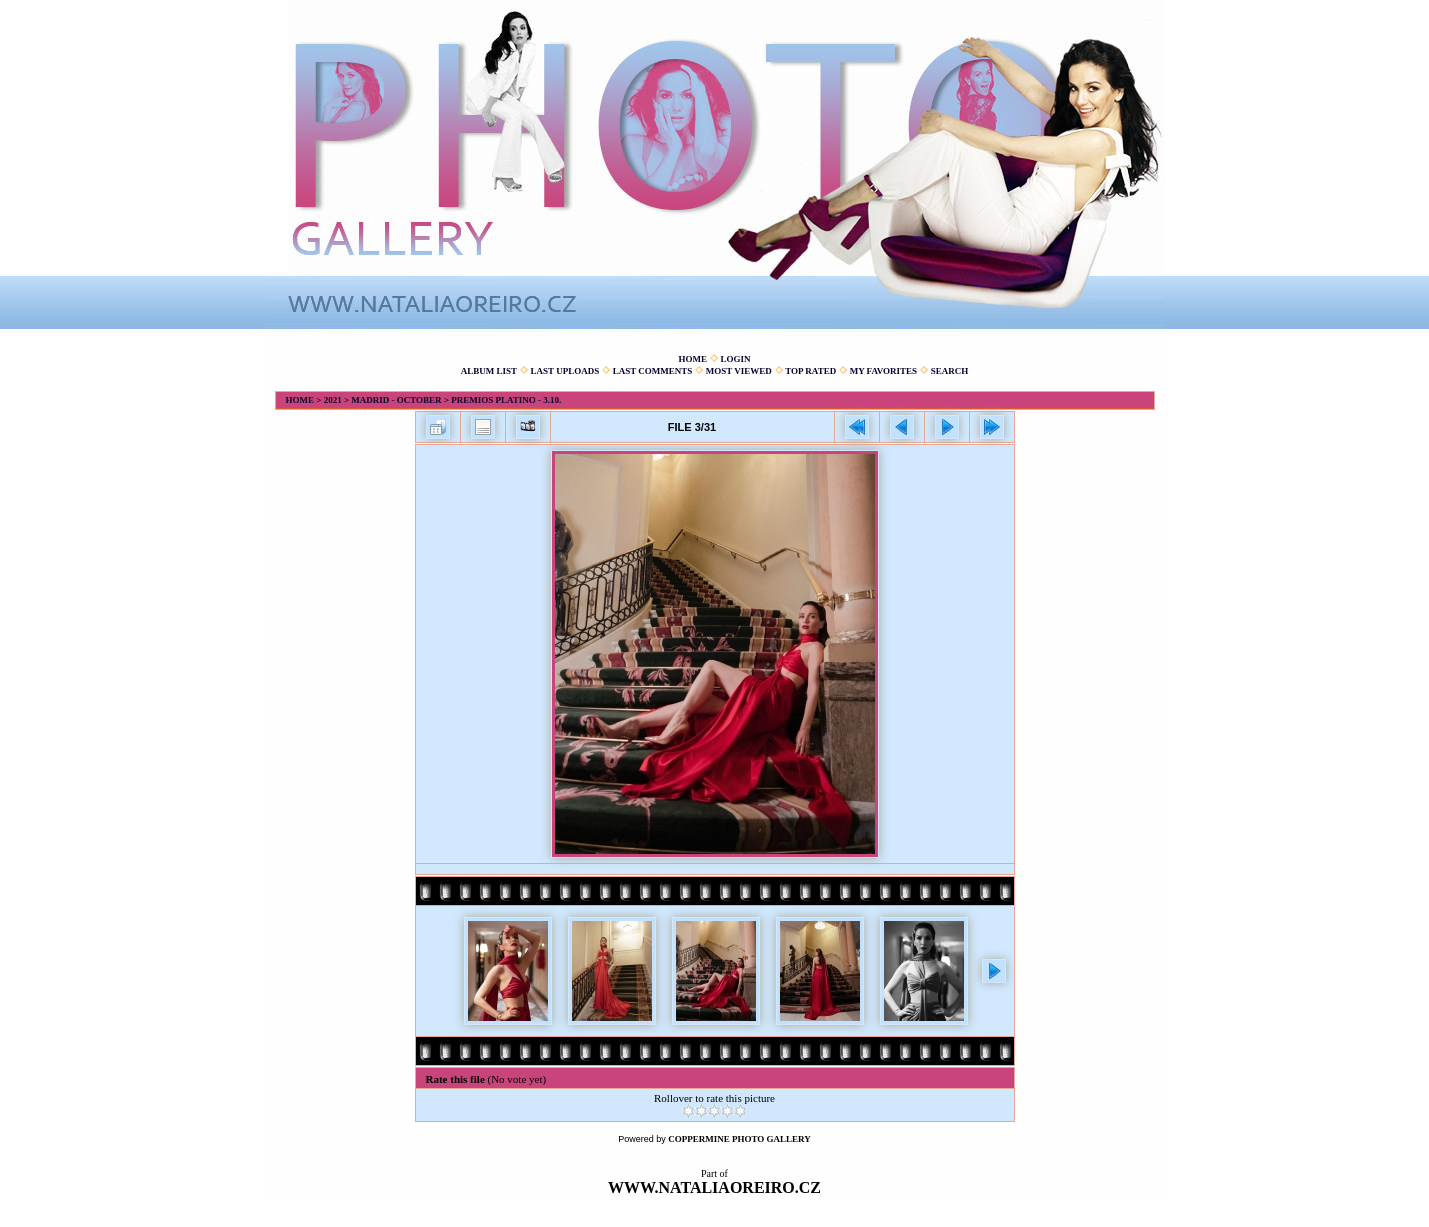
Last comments (653, 371)
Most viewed (739, 371)
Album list (489, 371)
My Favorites (883, 371)
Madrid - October (396, 400)
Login (735, 359)
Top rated (810, 371)
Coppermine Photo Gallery (739, 1139)
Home (692, 359)
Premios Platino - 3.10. (506, 400)
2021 (333, 400)
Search (950, 371)
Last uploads (565, 371)
